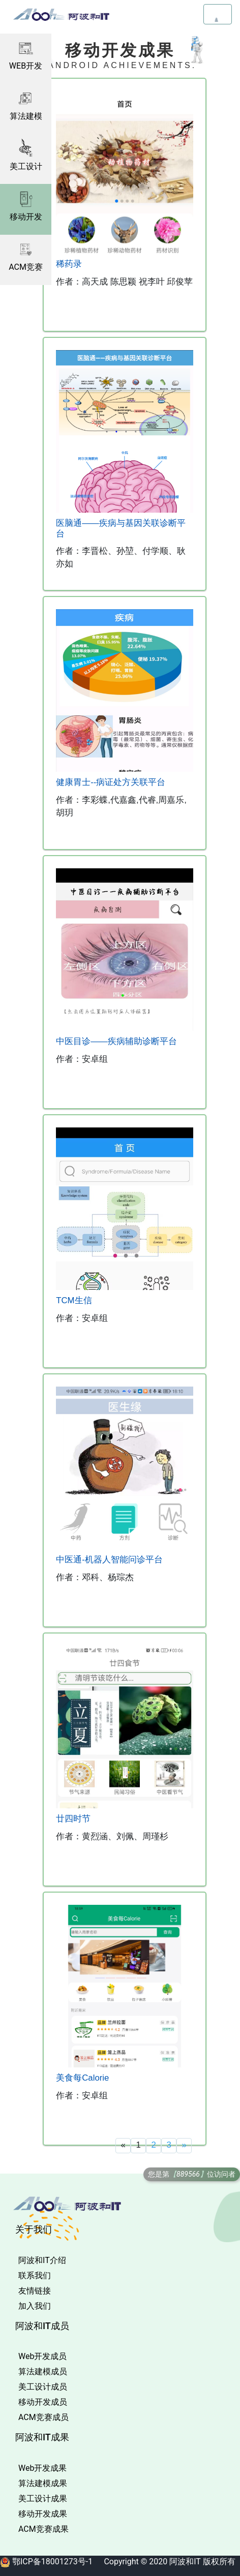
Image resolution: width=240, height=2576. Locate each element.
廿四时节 (73, 1819)
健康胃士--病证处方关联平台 (110, 782)
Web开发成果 (42, 2468)
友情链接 (34, 2291)
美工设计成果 (42, 2498)
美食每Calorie (82, 2078)
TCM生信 (74, 1300)
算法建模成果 (42, 2483)
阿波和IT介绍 (42, 2260)
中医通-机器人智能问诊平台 (109, 1559)
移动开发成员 (42, 2402)
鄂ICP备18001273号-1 (52, 2561)
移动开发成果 (42, 2514)
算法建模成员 (42, 2371)
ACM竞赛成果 (43, 2529)
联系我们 (34, 2275)
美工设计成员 (42, 2387)
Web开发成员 (42, 2356)
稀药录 (69, 264)
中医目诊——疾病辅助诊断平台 (116, 1041)
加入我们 (34, 2306)
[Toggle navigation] (217, 14)
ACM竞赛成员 (43, 2417)
